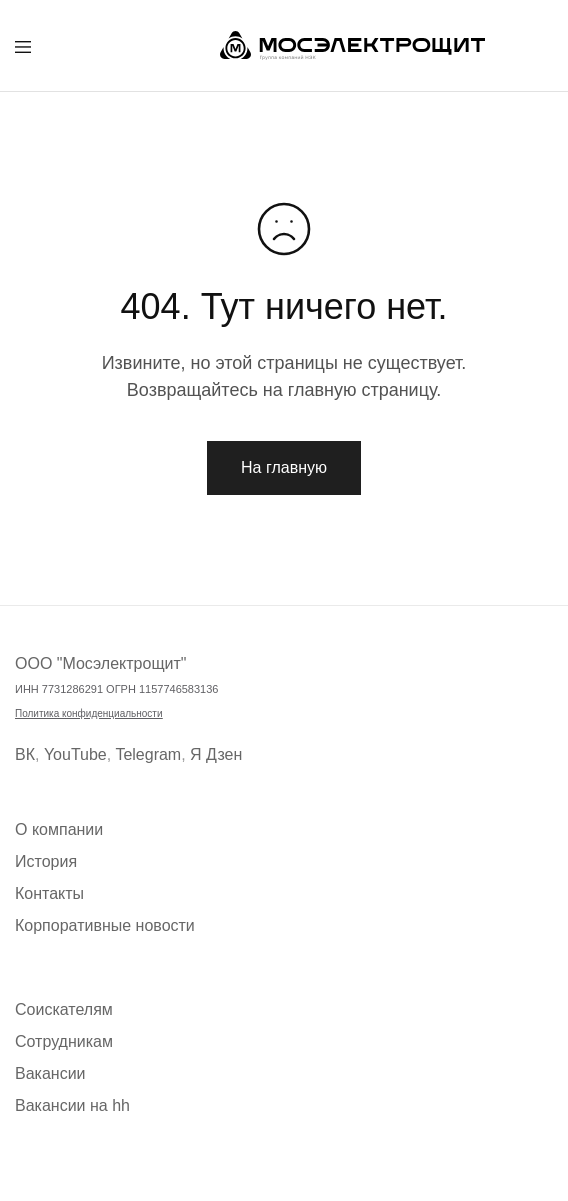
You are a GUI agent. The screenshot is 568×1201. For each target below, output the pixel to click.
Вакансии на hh (72, 1105)
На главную (284, 467)
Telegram (148, 754)
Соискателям (64, 1009)
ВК (25, 754)
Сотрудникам (64, 1041)
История (46, 861)
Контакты (49, 893)
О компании (59, 829)
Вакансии (50, 1073)
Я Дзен (216, 754)
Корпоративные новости (105, 925)
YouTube (75, 754)
